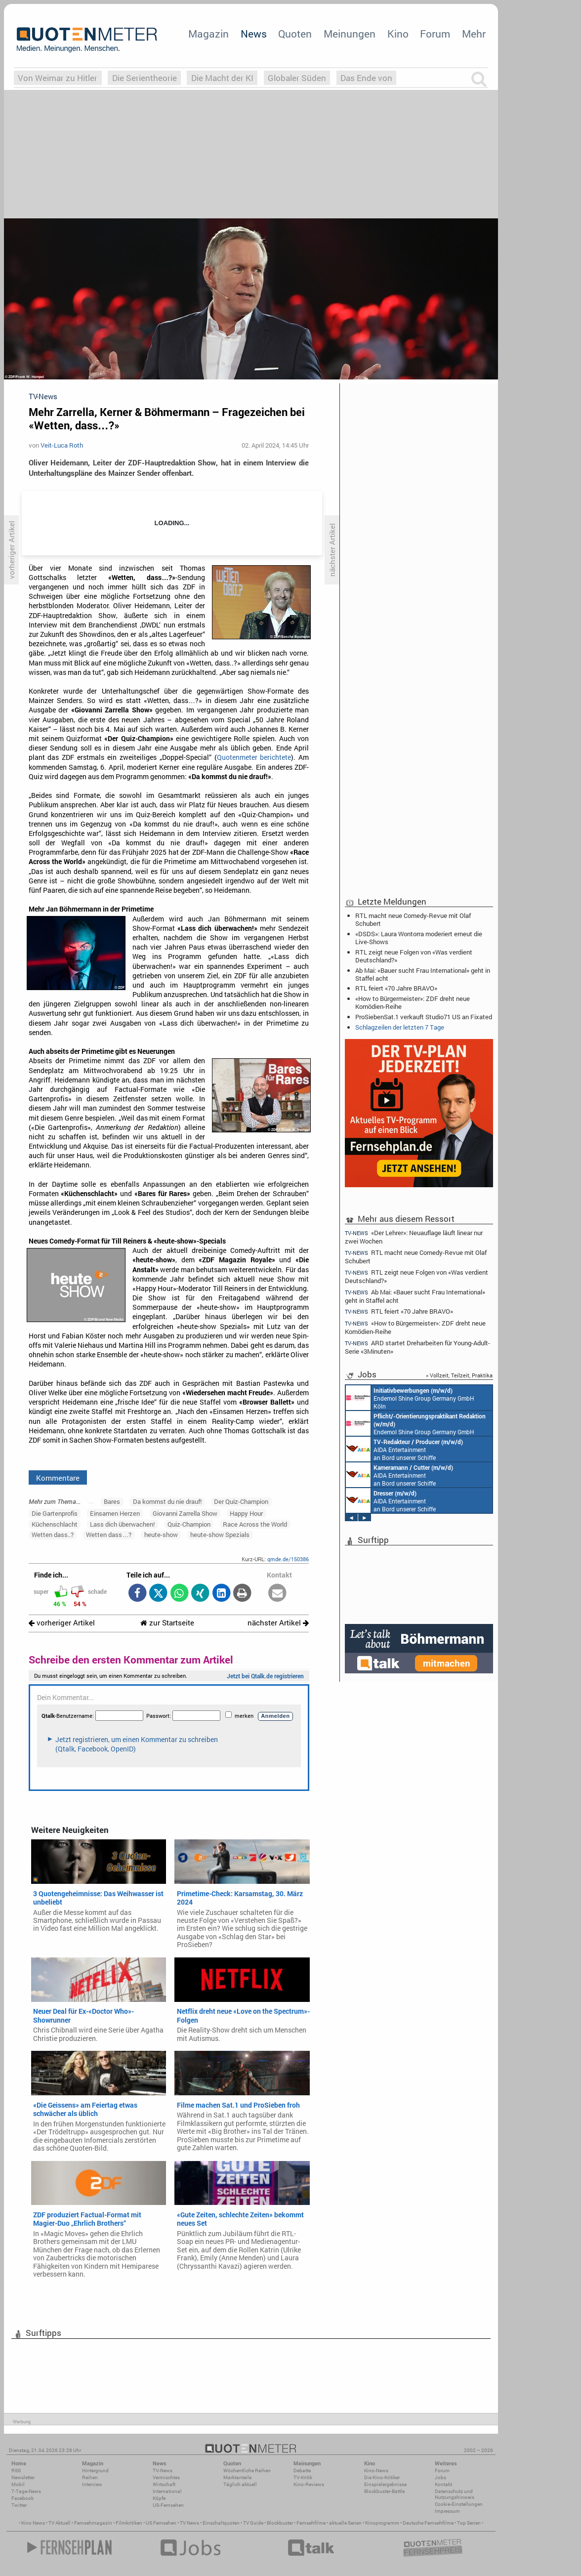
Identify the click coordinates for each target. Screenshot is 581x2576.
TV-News (162, 2470)
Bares (112, 1501)
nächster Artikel (278, 1622)
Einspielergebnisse (385, 2484)
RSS (16, 2470)
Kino (398, 34)
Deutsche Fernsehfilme (428, 2523)
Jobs (440, 2477)
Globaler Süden (297, 77)
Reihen (90, 2477)
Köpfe (159, 2498)
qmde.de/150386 (288, 1559)
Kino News (33, 2523)
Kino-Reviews (308, 2484)
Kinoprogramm (382, 2523)
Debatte (302, 2470)
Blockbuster (280, 2523)
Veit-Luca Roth (62, 445)
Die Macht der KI (222, 77)
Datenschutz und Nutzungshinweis (454, 2494)
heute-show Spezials (219, 1534)
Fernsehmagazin (93, 2523)
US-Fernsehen (168, 2505)
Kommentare (58, 1478)
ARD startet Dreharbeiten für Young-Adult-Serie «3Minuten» (417, 1347)
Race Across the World (255, 1524)
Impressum (447, 2511)
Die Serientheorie (144, 77)
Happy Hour (246, 1513)
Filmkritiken (129, 2523)
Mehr (474, 34)
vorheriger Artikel (62, 1622)
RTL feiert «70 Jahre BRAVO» (396, 988)
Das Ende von (366, 77)
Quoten (295, 34)
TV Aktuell (59, 2523)
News (254, 34)
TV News (189, 2523)
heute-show (161, 1534)
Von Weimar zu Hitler (57, 77)
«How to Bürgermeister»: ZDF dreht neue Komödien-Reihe (412, 1002)
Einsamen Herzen (115, 1513)
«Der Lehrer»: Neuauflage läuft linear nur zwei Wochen (414, 1236)
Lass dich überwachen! (122, 1524)
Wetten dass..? (53, 1534)
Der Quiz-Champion (241, 1501)
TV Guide (253, 2523)
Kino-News (376, 2470)
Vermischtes (166, 2477)
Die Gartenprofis (55, 1513)
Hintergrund (95, 2470)
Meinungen (349, 34)
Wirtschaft (164, 2484)
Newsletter (23, 2477)
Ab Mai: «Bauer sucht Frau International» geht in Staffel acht (422, 974)
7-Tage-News (26, 2491)
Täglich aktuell (240, 2484)
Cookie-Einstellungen (459, 2504)
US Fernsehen (161, 2523)
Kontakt (443, 2484)
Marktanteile (237, 2477)
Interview (92, 2484)
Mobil (18, 2484)
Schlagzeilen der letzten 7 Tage (399, 1027)
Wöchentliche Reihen (247, 2470)
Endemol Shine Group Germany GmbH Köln (410, 1397)
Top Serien (469, 2523)
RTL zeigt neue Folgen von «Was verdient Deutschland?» (413, 956)
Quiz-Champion (188, 1524)
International (167, 2491)
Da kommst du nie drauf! (167, 1501)
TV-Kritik (302, 2477)
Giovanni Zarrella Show (185, 1513)
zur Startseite (167, 1622)
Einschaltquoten (221, 2523)
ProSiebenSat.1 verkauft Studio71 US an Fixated (423, 1016)
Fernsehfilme (311, 2523)
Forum (435, 34)
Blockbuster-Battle (384, 2491)
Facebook (22, 2498)
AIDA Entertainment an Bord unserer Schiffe (404, 1449)
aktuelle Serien (345, 2523)
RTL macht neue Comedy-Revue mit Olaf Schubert (413, 919)
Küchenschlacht (55, 1524)
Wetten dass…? (108, 1534)
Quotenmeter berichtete (254, 757)
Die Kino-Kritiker (382, 2477)
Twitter (19, 2505)
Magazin (208, 34)
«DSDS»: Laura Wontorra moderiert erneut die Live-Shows (418, 937)
